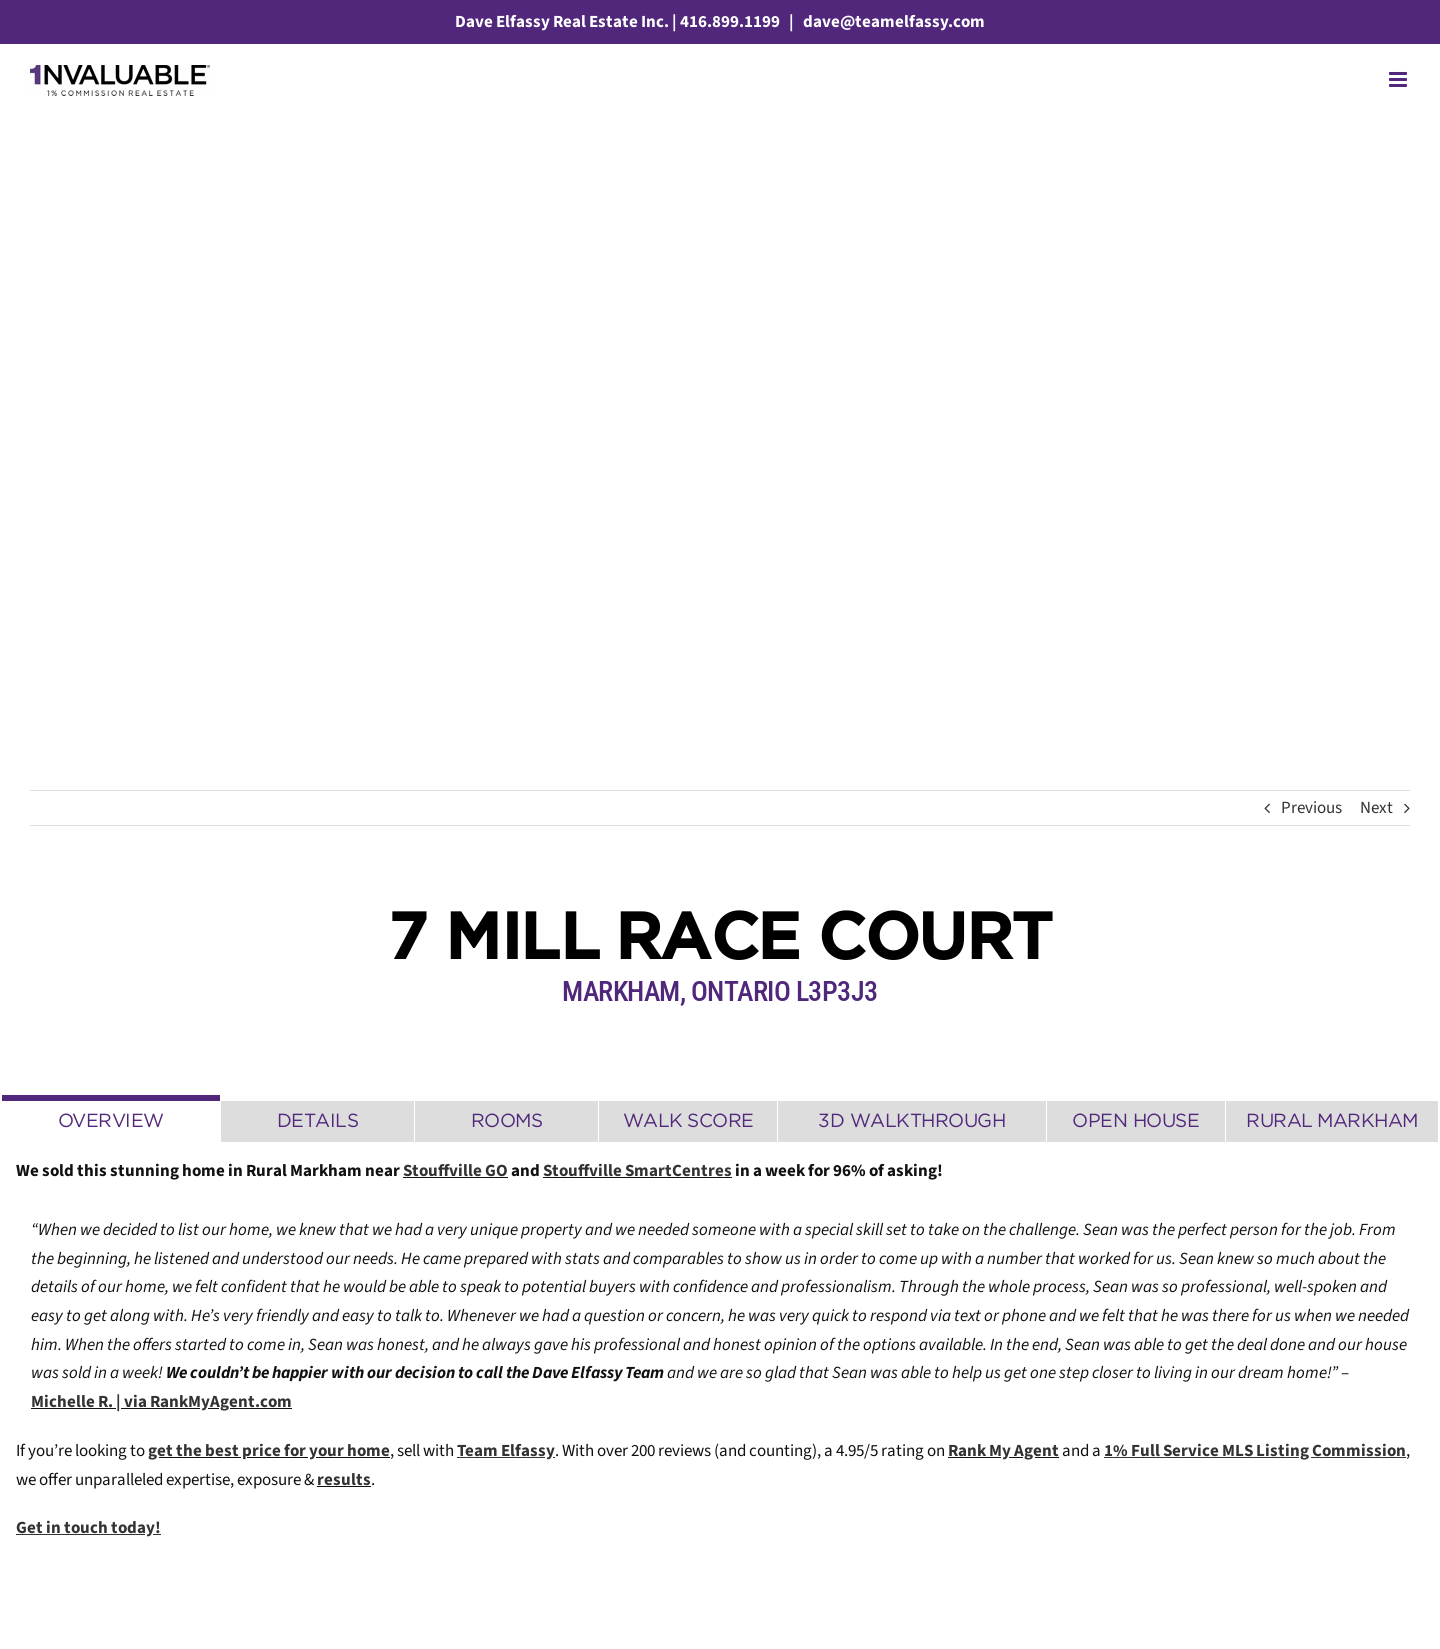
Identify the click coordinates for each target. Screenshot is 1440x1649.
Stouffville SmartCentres (637, 1171)
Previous (1311, 808)
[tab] (111, 1118)
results (344, 1480)
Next (1376, 808)
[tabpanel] (720, 1360)
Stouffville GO (455, 1171)
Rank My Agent (1003, 1451)
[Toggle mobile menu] (1399, 79)
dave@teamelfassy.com (892, 22)
